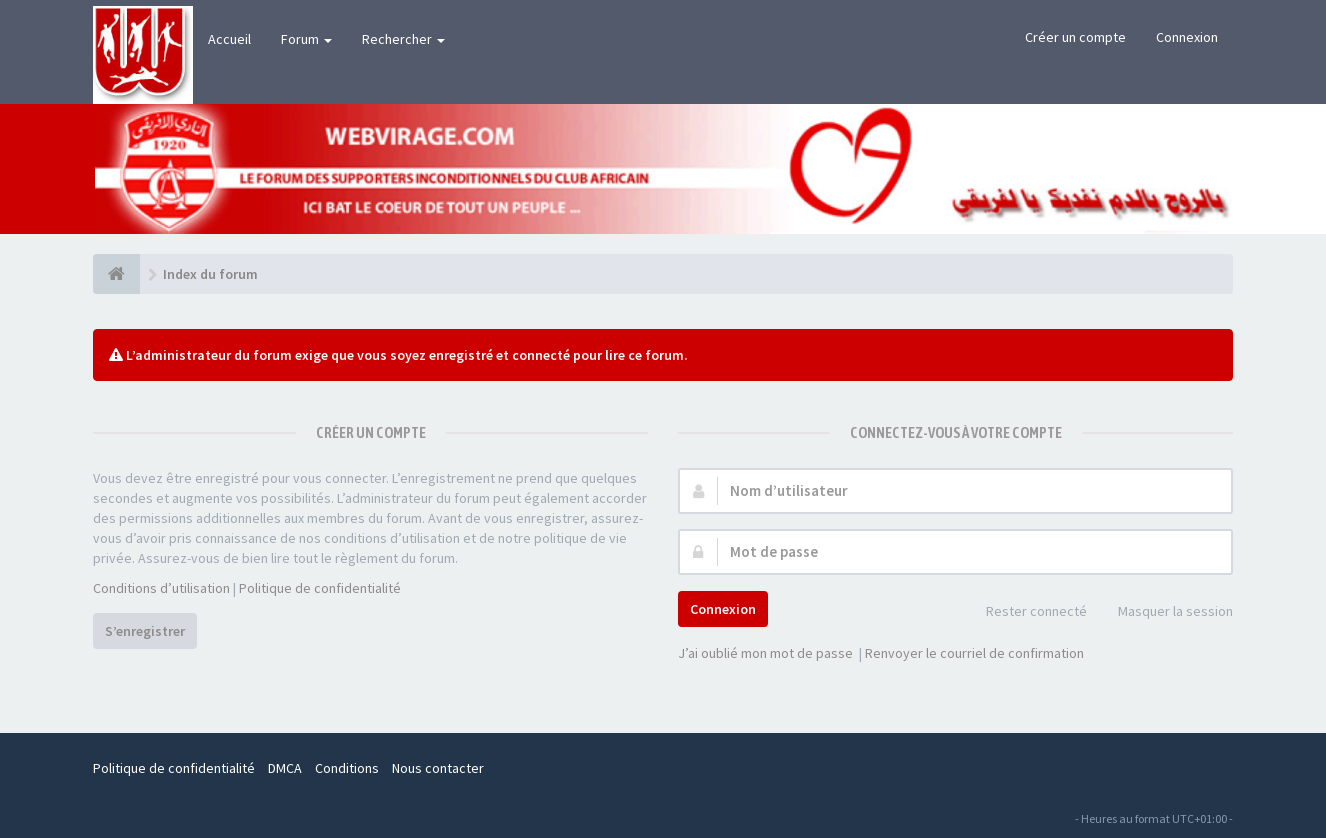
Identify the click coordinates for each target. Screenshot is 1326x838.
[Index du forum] (116, 274)
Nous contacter (438, 768)
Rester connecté (1025, 612)
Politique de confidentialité (320, 588)
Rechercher (403, 39)
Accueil (229, 39)
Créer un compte (1075, 37)
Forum (306, 39)
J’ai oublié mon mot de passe (765, 653)
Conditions (347, 768)
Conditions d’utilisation (161, 588)
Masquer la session (1164, 612)
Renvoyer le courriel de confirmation (974, 653)
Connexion (1187, 37)
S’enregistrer (145, 631)
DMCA (285, 768)
